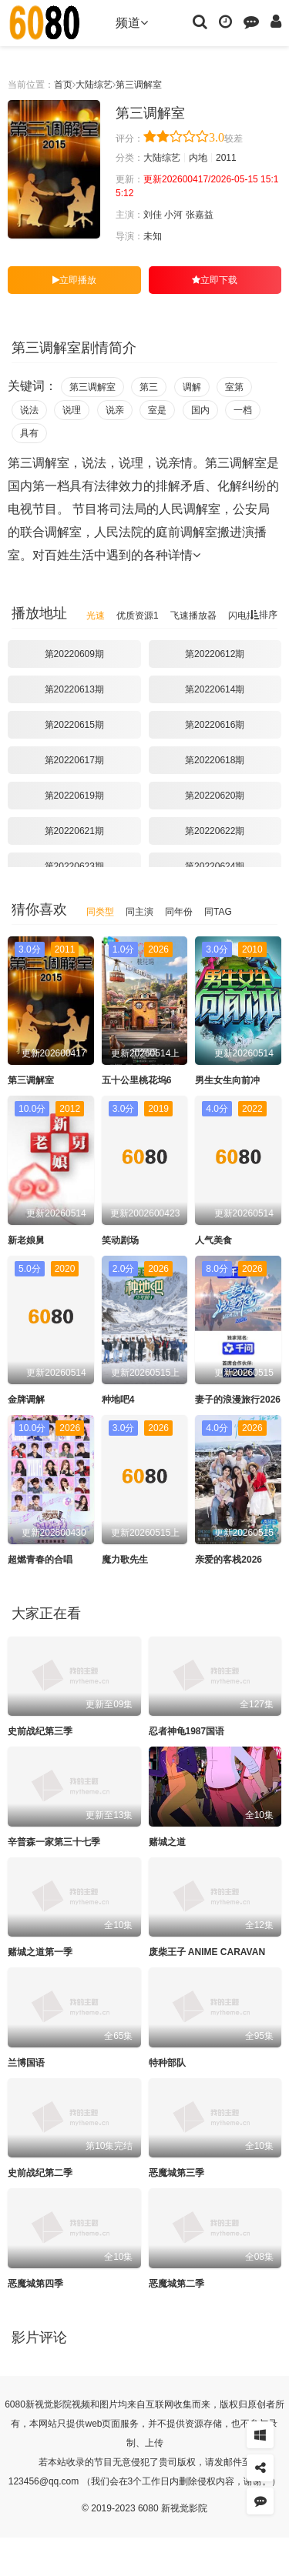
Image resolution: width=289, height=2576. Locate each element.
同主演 (139, 911)
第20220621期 (74, 831)
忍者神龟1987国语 (187, 1731)
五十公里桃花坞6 (137, 1080)
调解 (192, 387)
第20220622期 (214, 831)
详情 (184, 555)
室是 (157, 410)
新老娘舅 (26, 1240)
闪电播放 (246, 615)
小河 (173, 214)
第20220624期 (214, 866)
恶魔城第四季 (35, 2283)
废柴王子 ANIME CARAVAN (207, 1952)
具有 (29, 433)
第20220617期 (74, 760)
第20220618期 (214, 760)
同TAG (218, 911)
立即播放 (74, 280)
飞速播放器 (193, 615)
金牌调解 (26, 1399)
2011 (226, 157)
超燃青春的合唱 (40, 1559)
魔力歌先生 (125, 1559)
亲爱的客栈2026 (228, 1559)
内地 (198, 157)
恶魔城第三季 (176, 2172)
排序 (263, 614)
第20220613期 (74, 689)
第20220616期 (214, 724)
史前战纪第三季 (40, 1731)
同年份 (179, 911)
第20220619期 (74, 795)
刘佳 (152, 214)
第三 (148, 387)
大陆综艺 (94, 84)
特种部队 (167, 2062)
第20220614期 (214, 689)
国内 (200, 410)
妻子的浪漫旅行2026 (238, 1399)
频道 (132, 22)
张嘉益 (199, 214)
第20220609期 (74, 654)
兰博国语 (26, 2062)
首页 (63, 84)
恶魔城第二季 (176, 2283)
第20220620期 (214, 795)
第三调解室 (139, 84)
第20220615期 (74, 724)
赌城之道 (167, 1842)
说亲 (115, 410)
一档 (243, 410)
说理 (71, 410)
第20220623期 (74, 866)
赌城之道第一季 (40, 1952)
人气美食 (213, 1240)
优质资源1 (137, 615)
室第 (234, 387)
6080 (15, 2404)
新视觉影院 (48, 2404)
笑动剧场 (120, 1240)
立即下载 (214, 280)
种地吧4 (118, 1399)
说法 (29, 410)
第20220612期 (214, 654)
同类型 (100, 911)
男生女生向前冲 (227, 1080)
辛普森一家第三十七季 (54, 1842)
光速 (95, 615)
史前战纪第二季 (40, 2172)
